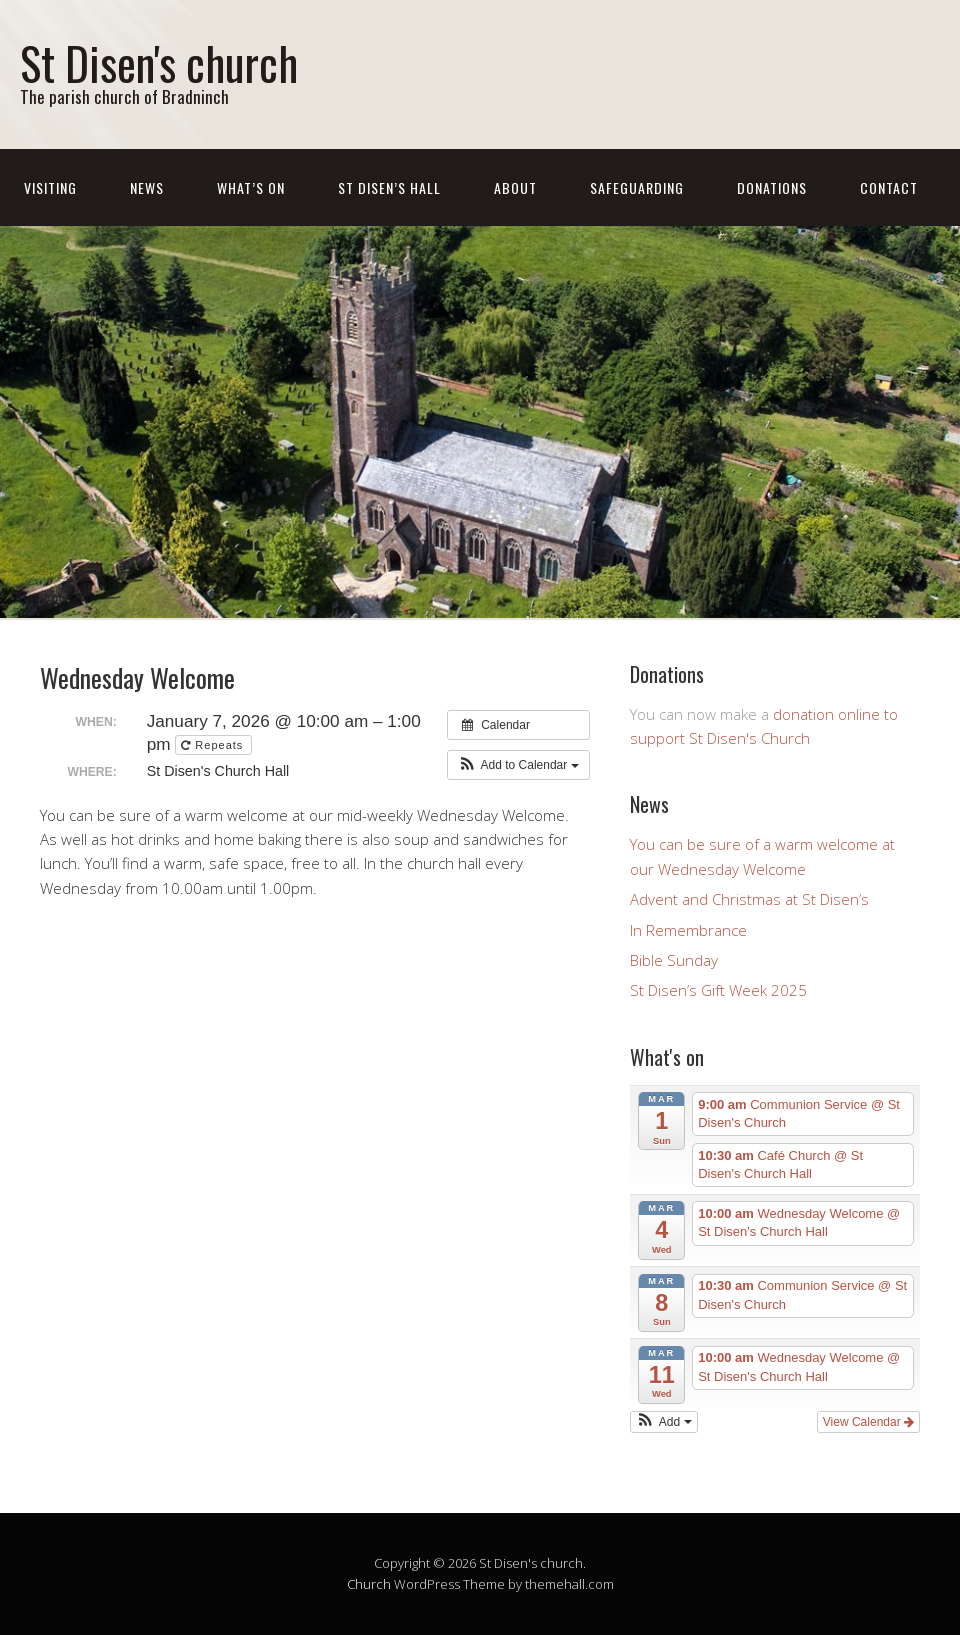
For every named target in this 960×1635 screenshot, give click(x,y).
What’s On (251, 187)
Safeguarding (637, 187)
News (147, 187)
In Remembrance (688, 930)
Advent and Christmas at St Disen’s (749, 899)
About (515, 187)
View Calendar (868, 1422)
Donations (772, 187)
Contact (889, 187)
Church (369, 1584)
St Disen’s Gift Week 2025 (718, 990)
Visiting (50, 187)
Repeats (214, 745)
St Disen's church (159, 62)
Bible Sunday (674, 960)
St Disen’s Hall (389, 187)
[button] (518, 765)
